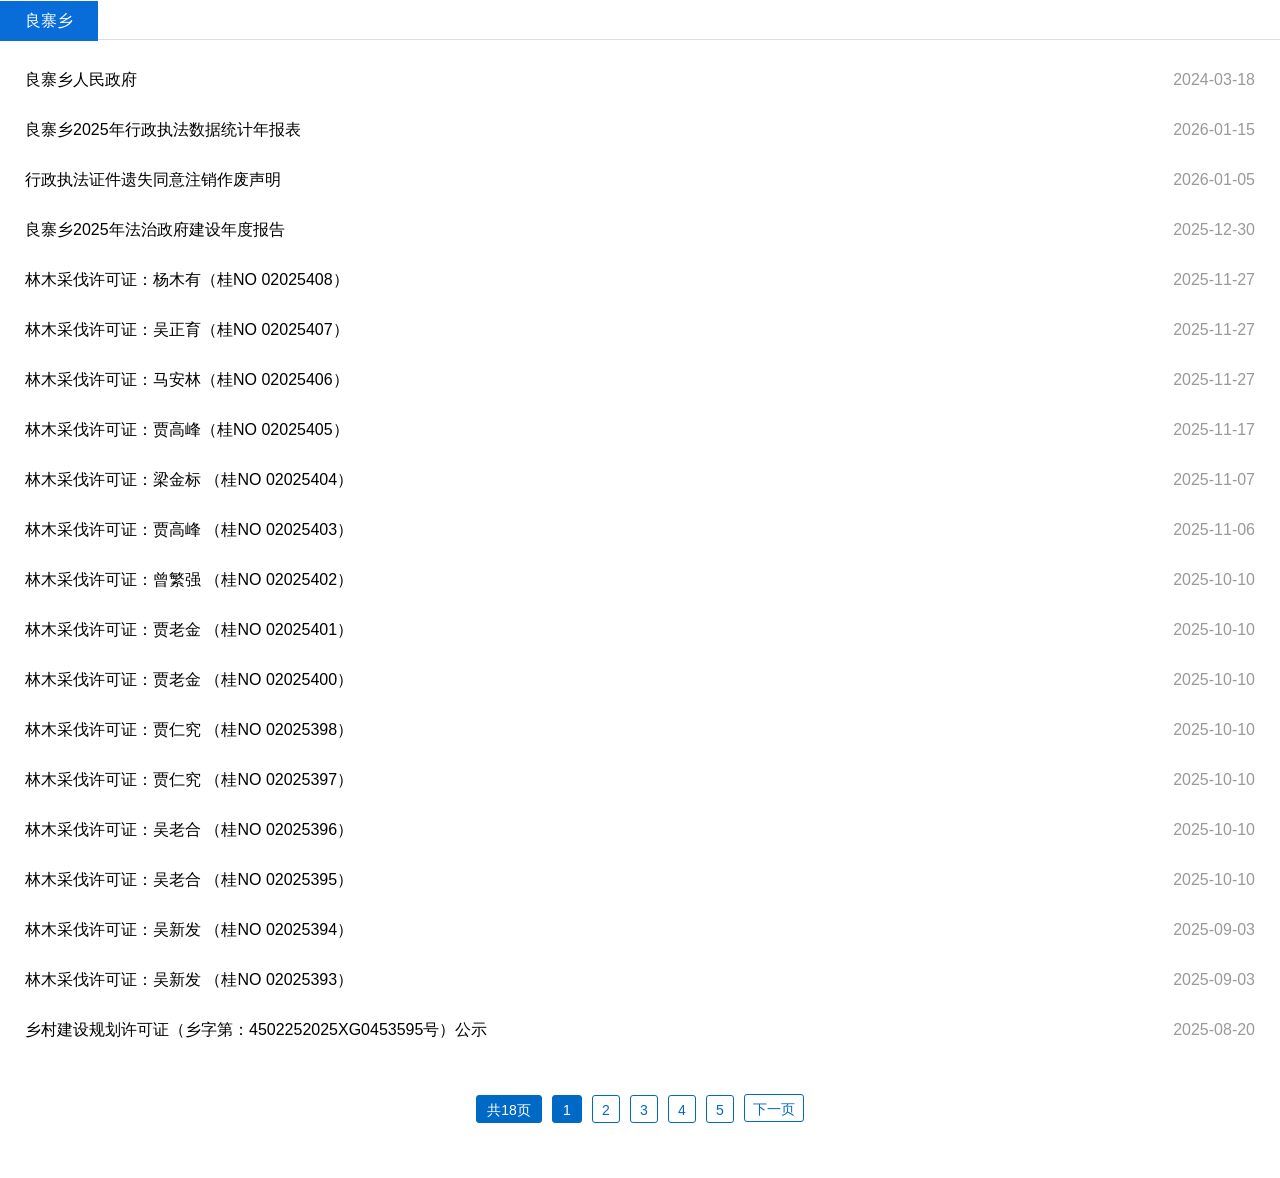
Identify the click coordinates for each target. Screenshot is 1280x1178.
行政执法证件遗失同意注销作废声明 (153, 179)
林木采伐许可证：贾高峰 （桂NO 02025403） (189, 529)
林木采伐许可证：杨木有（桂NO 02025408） (187, 279)
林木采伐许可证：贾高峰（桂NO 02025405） (187, 429)
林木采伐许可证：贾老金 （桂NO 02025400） (189, 679)
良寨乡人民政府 (81, 79)
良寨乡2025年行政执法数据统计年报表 (163, 129)
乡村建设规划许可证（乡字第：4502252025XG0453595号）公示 (256, 1029)
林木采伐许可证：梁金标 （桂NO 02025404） (189, 479)
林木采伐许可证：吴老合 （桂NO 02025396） (189, 829)
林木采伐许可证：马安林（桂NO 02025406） (187, 379)
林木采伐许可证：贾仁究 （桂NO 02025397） (189, 779)
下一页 (774, 1109)
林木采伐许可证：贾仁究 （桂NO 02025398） (189, 729)
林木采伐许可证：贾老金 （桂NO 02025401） (189, 629)
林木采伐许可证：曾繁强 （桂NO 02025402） (189, 579)
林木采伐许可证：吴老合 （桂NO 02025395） (189, 879)
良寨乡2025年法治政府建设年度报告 (155, 229)
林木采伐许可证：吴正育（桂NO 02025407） (187, 329)
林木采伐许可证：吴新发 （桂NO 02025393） (189, 979)
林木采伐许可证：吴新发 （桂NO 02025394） (189, 929)
